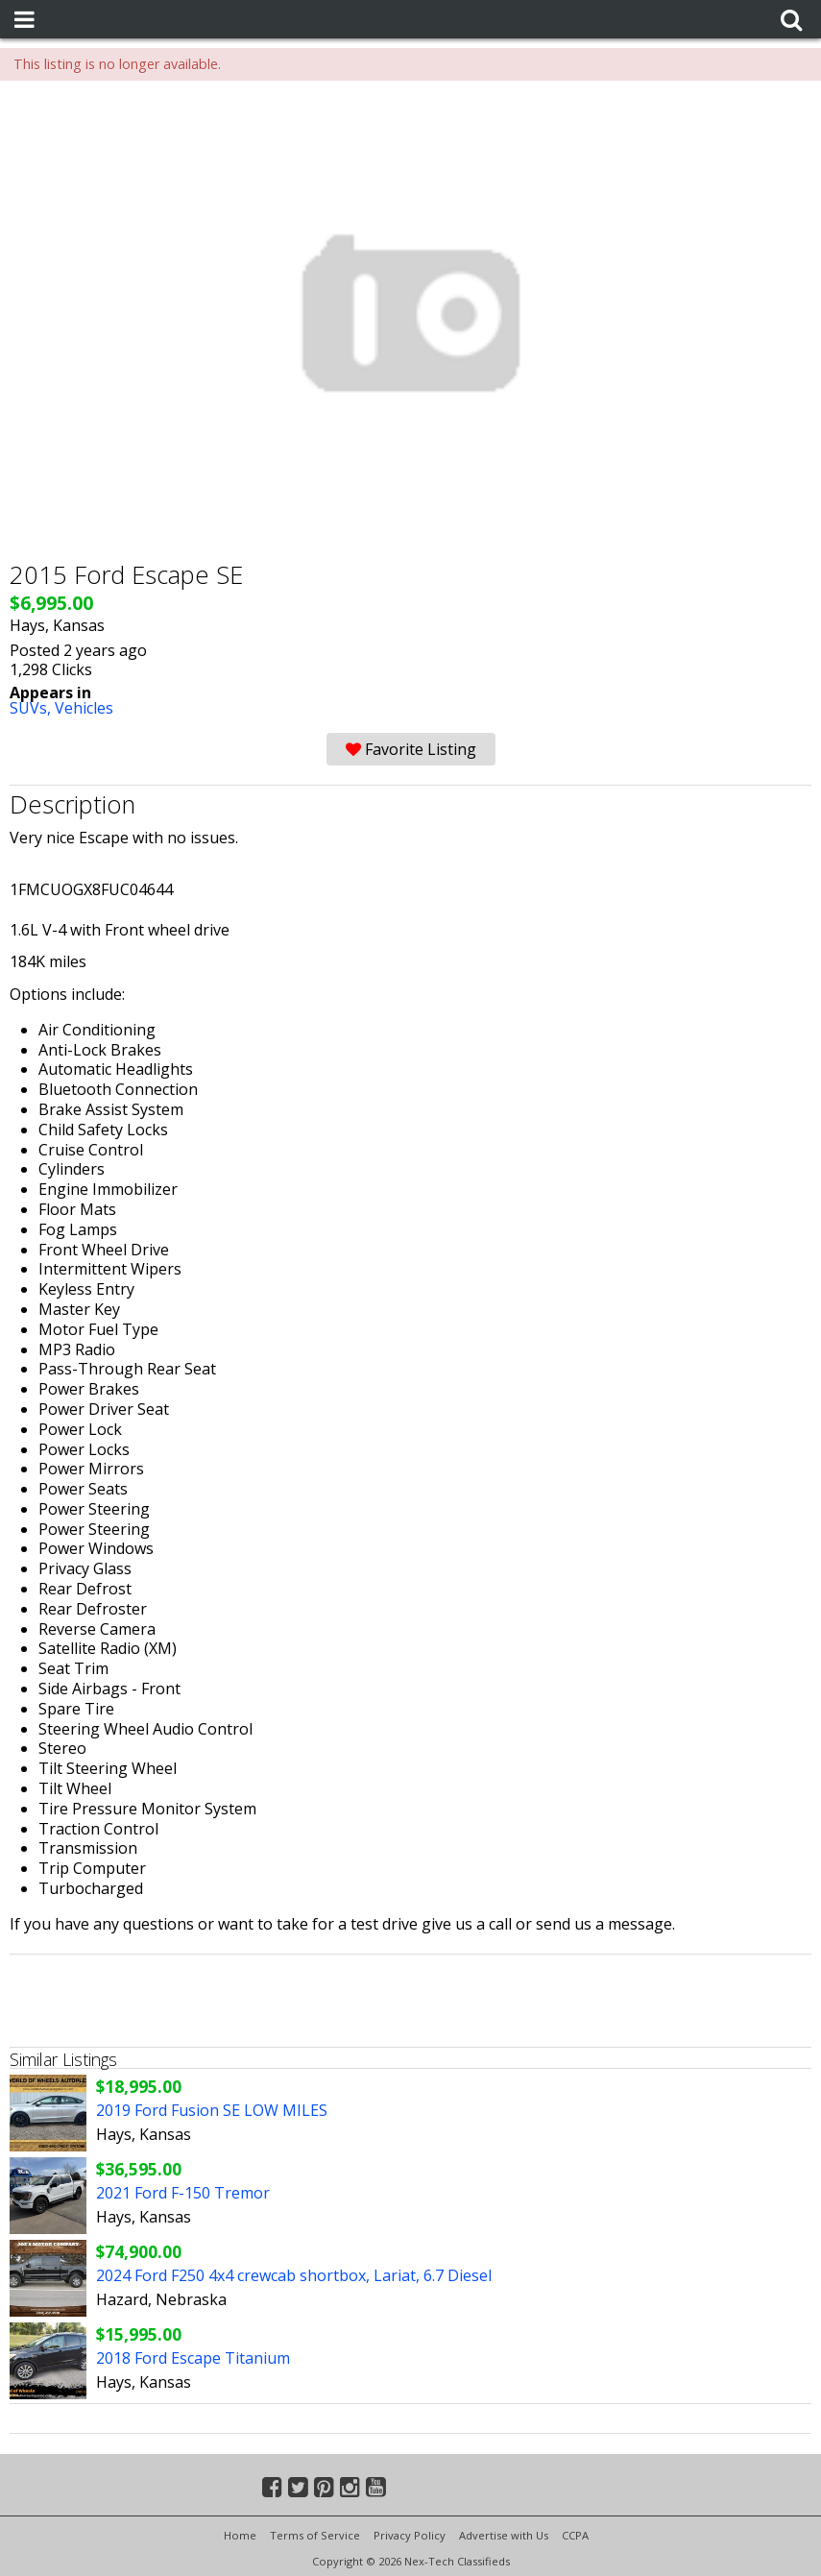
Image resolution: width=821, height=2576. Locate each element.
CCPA (575, 2535)
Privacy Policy (410, 2535)
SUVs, (32, 707)
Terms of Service (315, 2535)
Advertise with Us (503, 2535)
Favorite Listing (411, 749)
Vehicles (84, 707)
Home (240, 2535)
